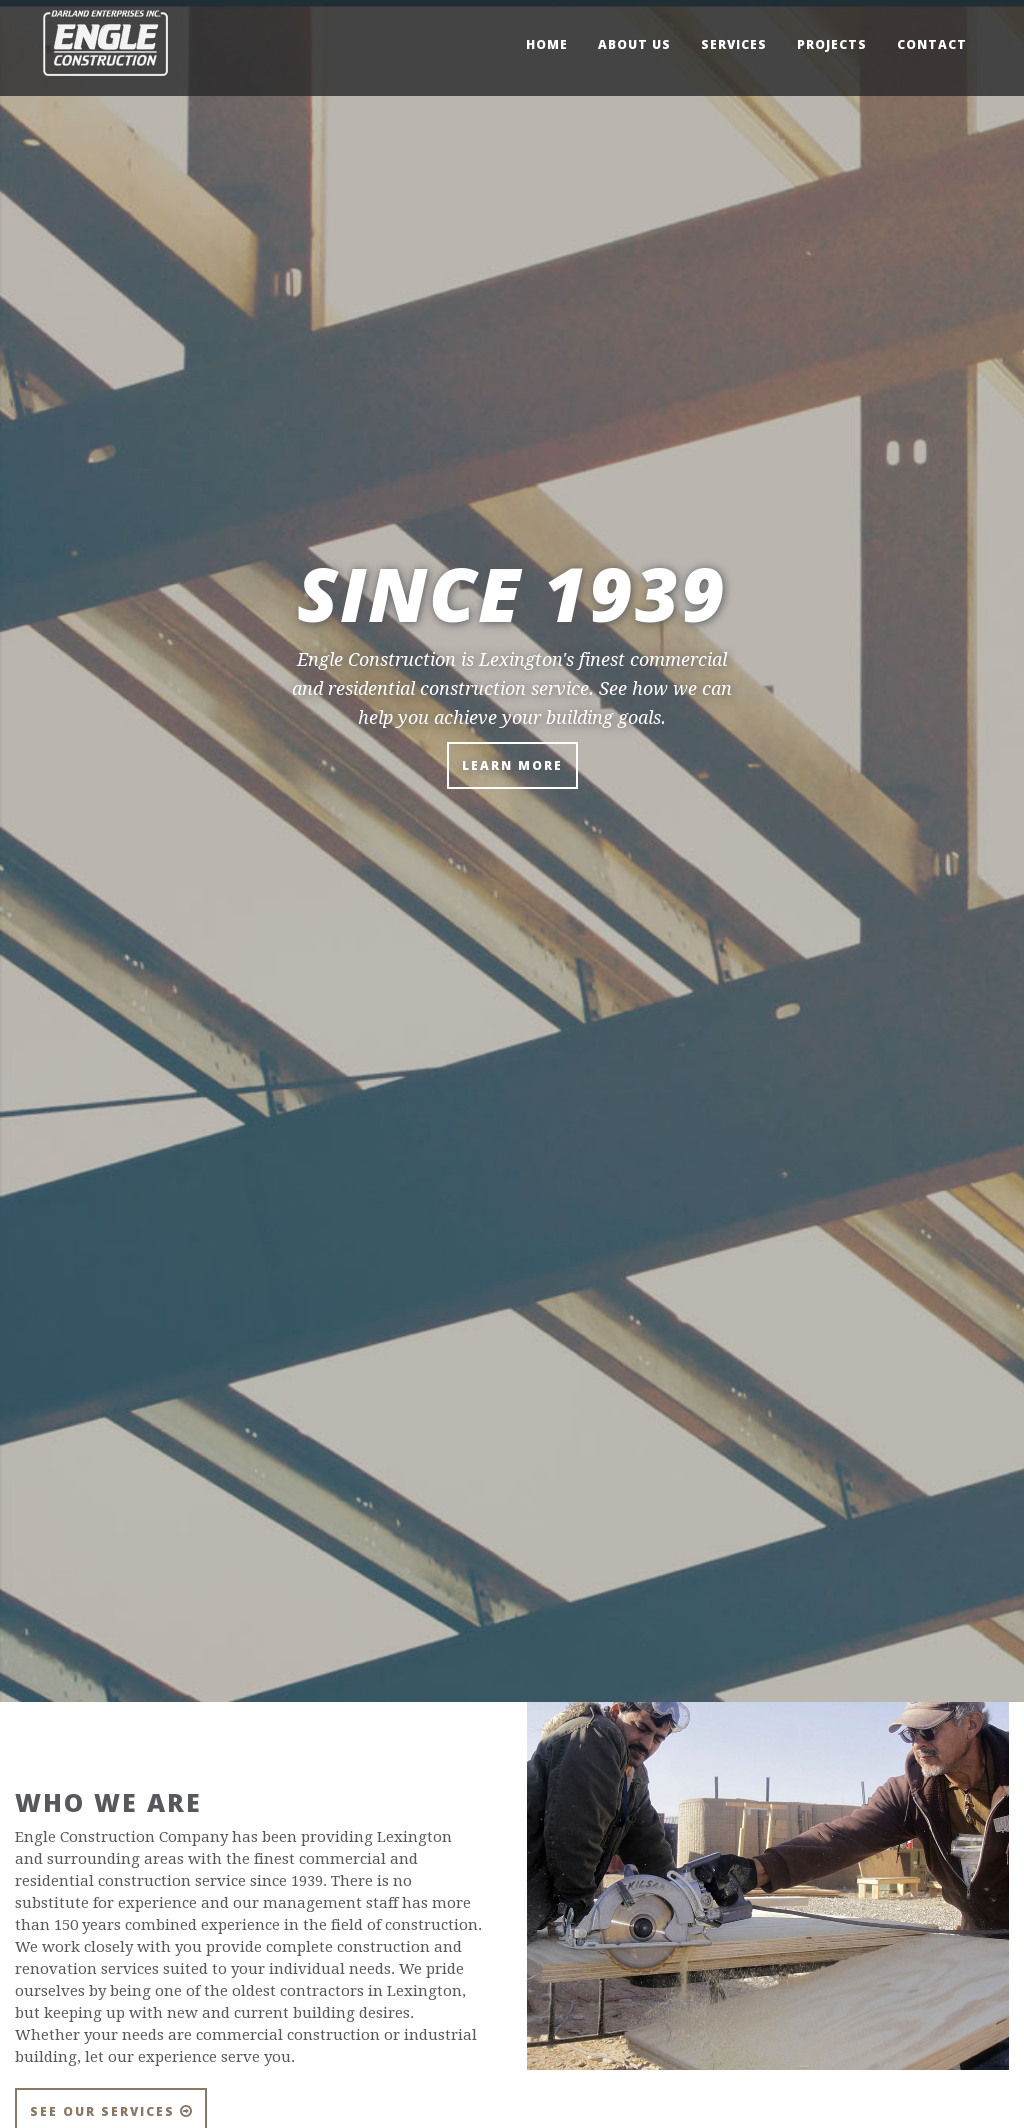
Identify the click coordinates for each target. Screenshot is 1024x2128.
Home (547, 44)
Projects (832, 44)
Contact (932, 44)
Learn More (512, 765)
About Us (634, 44)
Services (734, 44)
